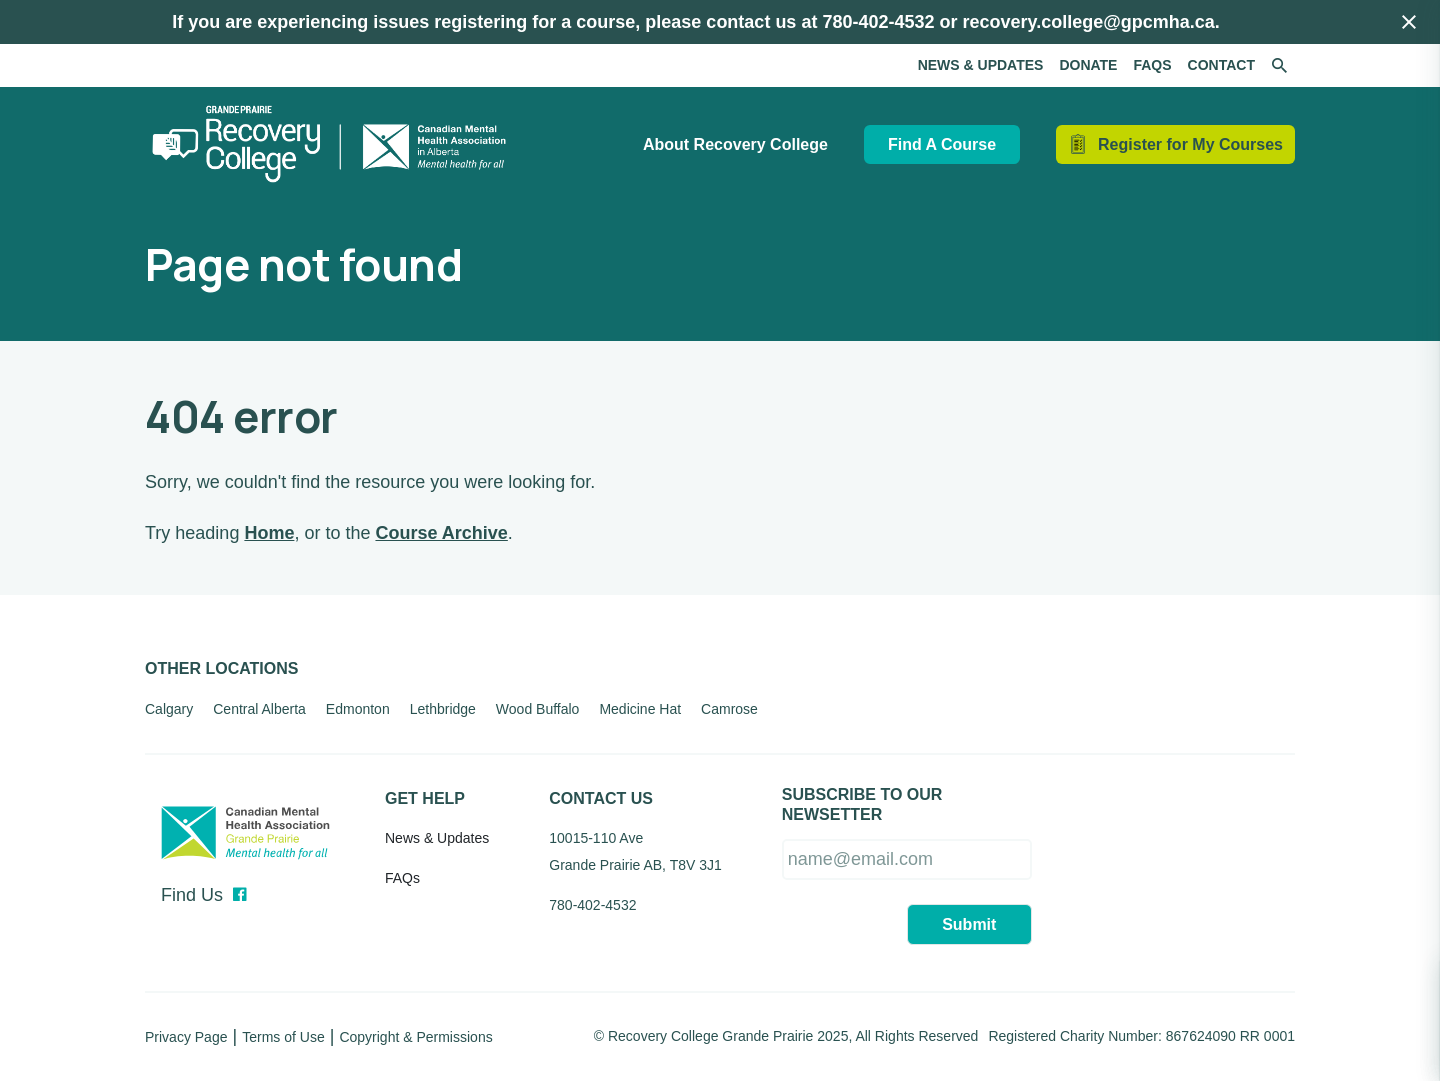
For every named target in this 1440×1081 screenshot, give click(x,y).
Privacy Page (186, 1037)
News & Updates (981, 65)
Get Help (425, 798)
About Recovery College (735, 144)
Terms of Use (283, 1037)
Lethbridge (443, 709)
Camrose (729, 709)
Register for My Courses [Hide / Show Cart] (1190, 144)
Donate (1088, 65)
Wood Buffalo (538, 709)
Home (269, 533)
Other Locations (221, 668)
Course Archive (441, 533)
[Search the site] (1279, 66)
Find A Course (942, 144)
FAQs (1152, 65)
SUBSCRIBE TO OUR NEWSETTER (862, 805)
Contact (1221, 65)
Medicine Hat (640, 709)
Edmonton (358, 709)
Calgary (169, 709)
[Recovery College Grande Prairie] (335, 144)
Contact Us (601, 798)
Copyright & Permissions (415, 1037)
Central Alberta (259, 709)
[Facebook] (240, 895)
